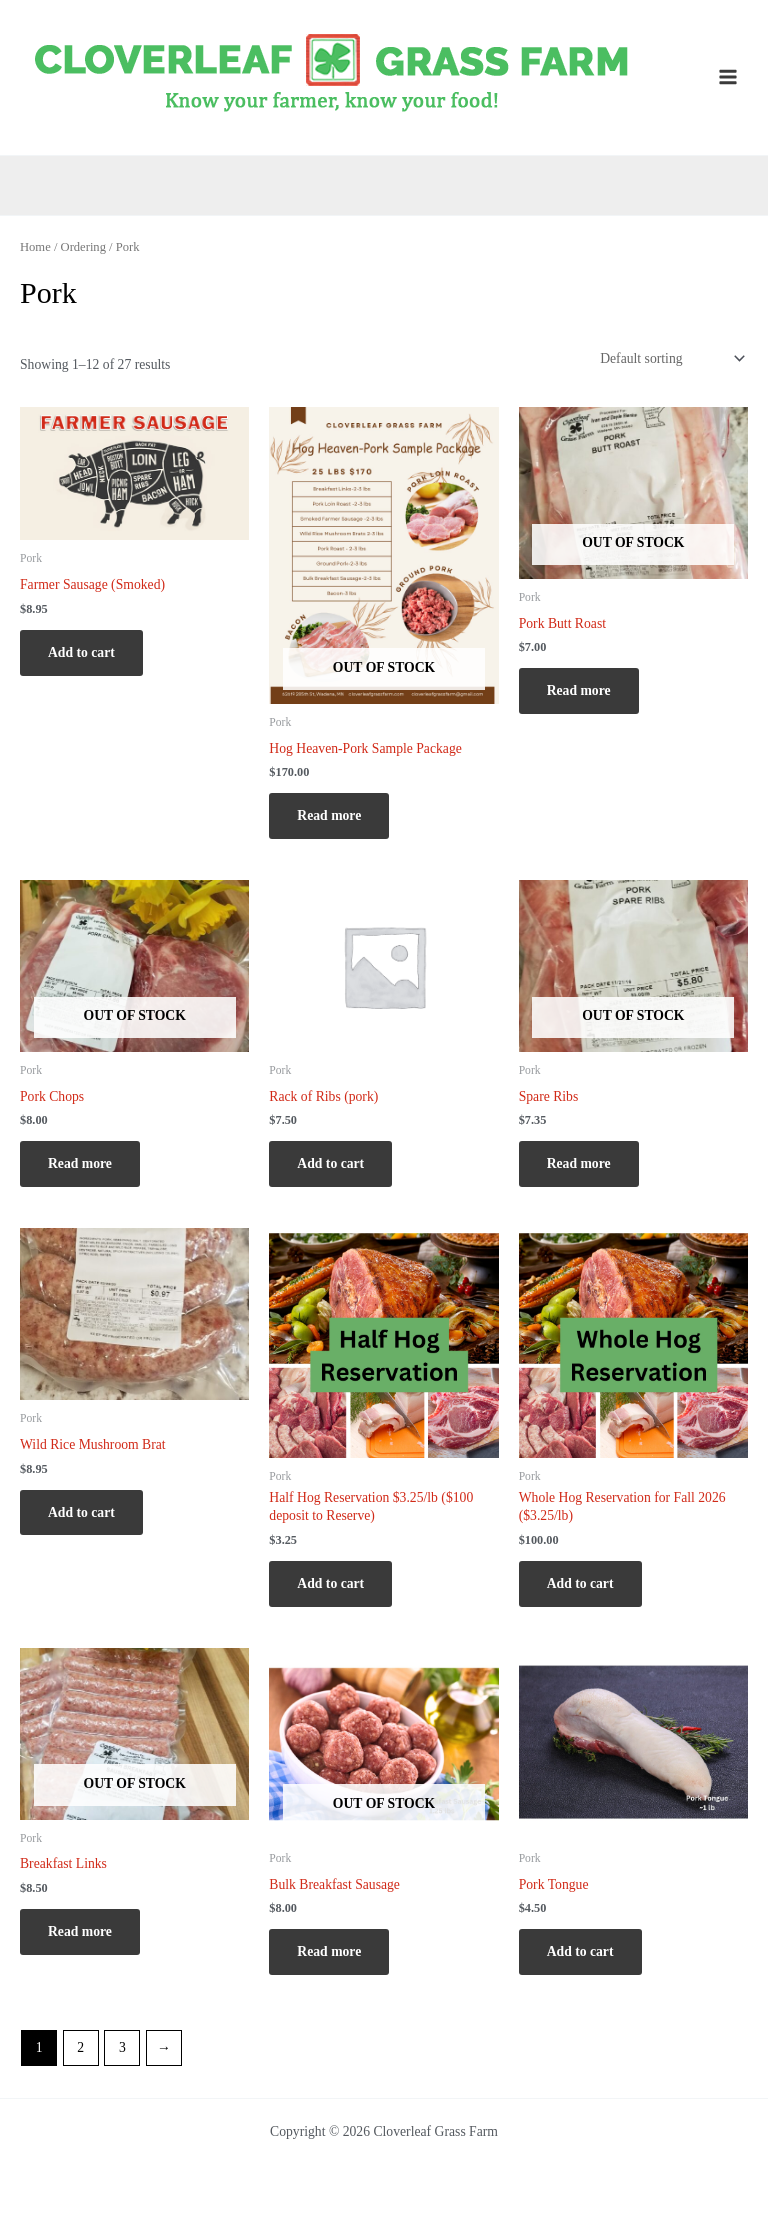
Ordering (83, 247)
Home (35, 247)
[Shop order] (670, 358)
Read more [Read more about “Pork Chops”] (80, 1163)
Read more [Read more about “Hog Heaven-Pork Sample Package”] (329, 815)
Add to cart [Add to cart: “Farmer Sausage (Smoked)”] (81, 652)
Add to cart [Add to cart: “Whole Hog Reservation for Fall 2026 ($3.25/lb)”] (580, 1583)
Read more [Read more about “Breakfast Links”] (80, 1931)
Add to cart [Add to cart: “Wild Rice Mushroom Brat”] (81, 1512)
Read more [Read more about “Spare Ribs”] (579, 1163)
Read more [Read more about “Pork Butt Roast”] (579, 690)
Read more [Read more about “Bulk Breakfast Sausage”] (329, 1951)
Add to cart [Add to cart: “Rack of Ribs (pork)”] (330, 1163)
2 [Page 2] (80, 2047)
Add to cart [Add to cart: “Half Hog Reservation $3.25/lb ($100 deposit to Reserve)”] (330, 1583)
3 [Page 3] (122, 2047)
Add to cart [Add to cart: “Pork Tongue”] (580, 1951)
